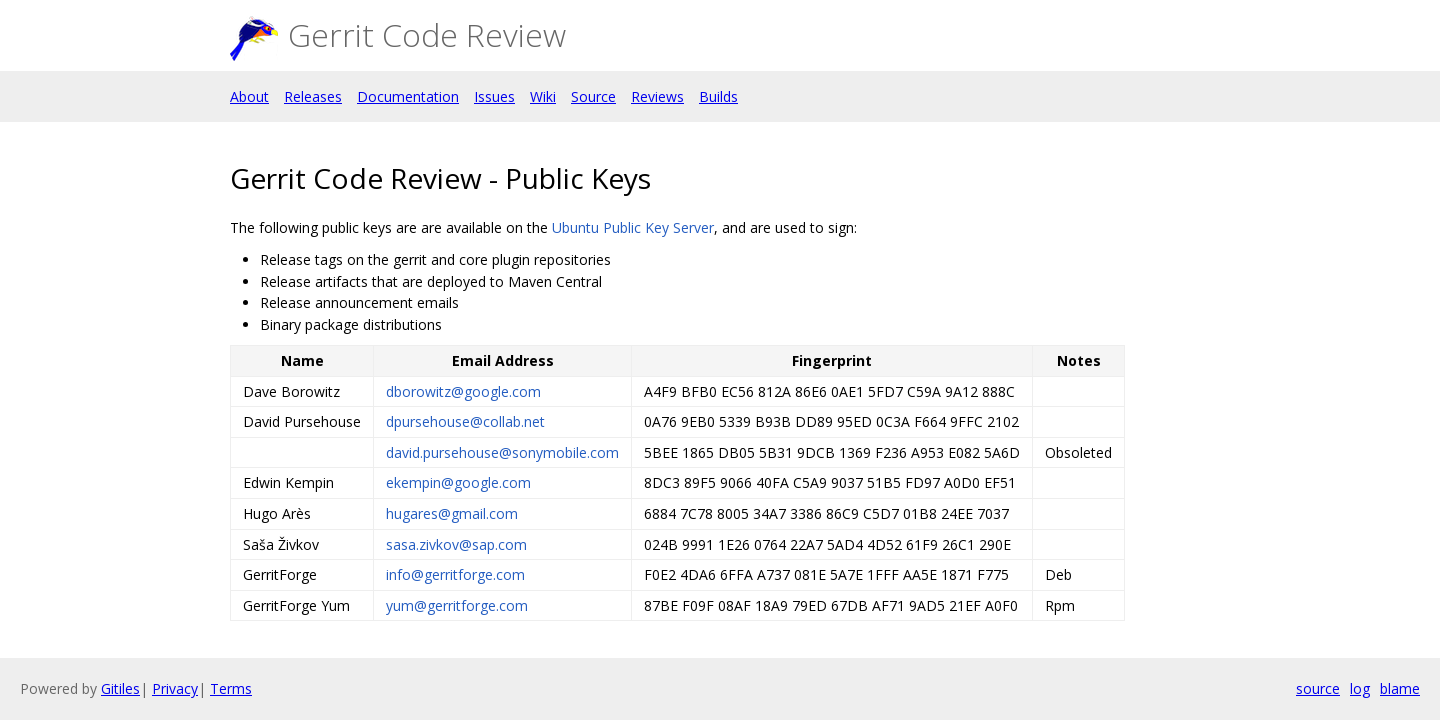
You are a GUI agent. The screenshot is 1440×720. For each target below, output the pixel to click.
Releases (313, 96)
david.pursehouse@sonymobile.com (502, 452)
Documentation (408, 96)
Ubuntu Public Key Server (633, 227)
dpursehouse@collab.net (465, 421)
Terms (231, 688)
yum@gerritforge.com (457, 605)
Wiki (543, 96)
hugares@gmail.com (452, 513)
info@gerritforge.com (455, 574)
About (249, 96)
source (1318, 688)
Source (593, 96)
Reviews (657, 96)
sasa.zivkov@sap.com (456, 544)
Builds (718, 96)
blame (1400, 688)
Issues (494, 96)
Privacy (175, 688)
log (1360, 688)
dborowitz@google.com (463, 391)
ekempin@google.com (458, 482)
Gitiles (120, 688)
